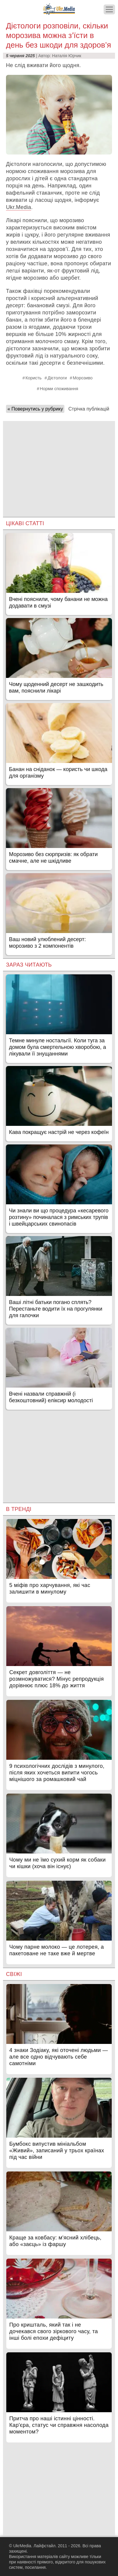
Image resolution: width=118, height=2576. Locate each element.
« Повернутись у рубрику (35, 408)
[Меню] (109, 9)
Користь (33, 377)
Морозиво (83, 377)
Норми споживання (59, 388)
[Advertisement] (59, 463)
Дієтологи (57, 377)
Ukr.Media (18, 207)
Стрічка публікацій (88, 408)
